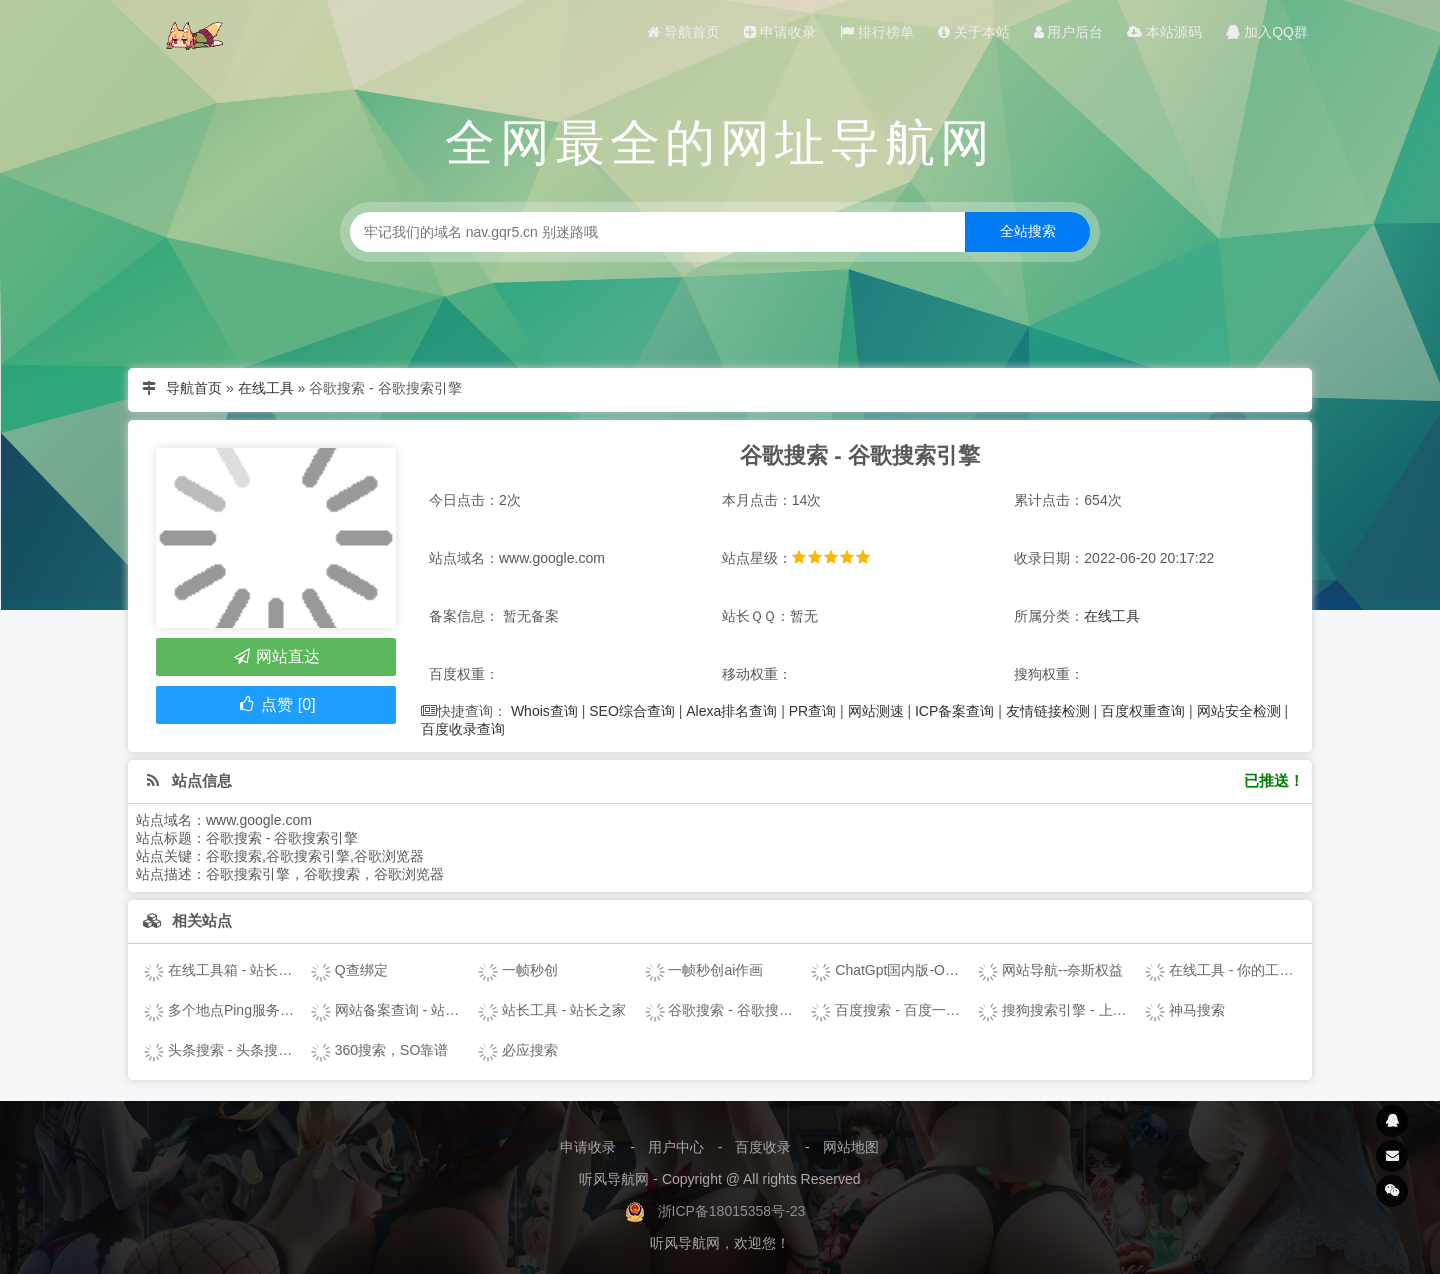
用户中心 (676, 1147)
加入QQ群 (1267, 32)
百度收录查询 (463, 729)
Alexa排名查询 (731, 711)
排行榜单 (877, 32)
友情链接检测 (1048, 711)
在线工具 (266, 388)
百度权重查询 (1143, 711)
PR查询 (812, 711)
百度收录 (763, 1147)
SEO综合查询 (632, 711)
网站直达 (275, 656)
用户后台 (1069, 32)
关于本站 (974, 32)
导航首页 (683, 32)
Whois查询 (544, 711)
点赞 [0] (275, 704)
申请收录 (780, 32)
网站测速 (876, 711)
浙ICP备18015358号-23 (732, 1211)
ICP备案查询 (954, 711)
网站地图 (851, 1147)
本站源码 (1164, 32)
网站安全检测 (1239, 711)
